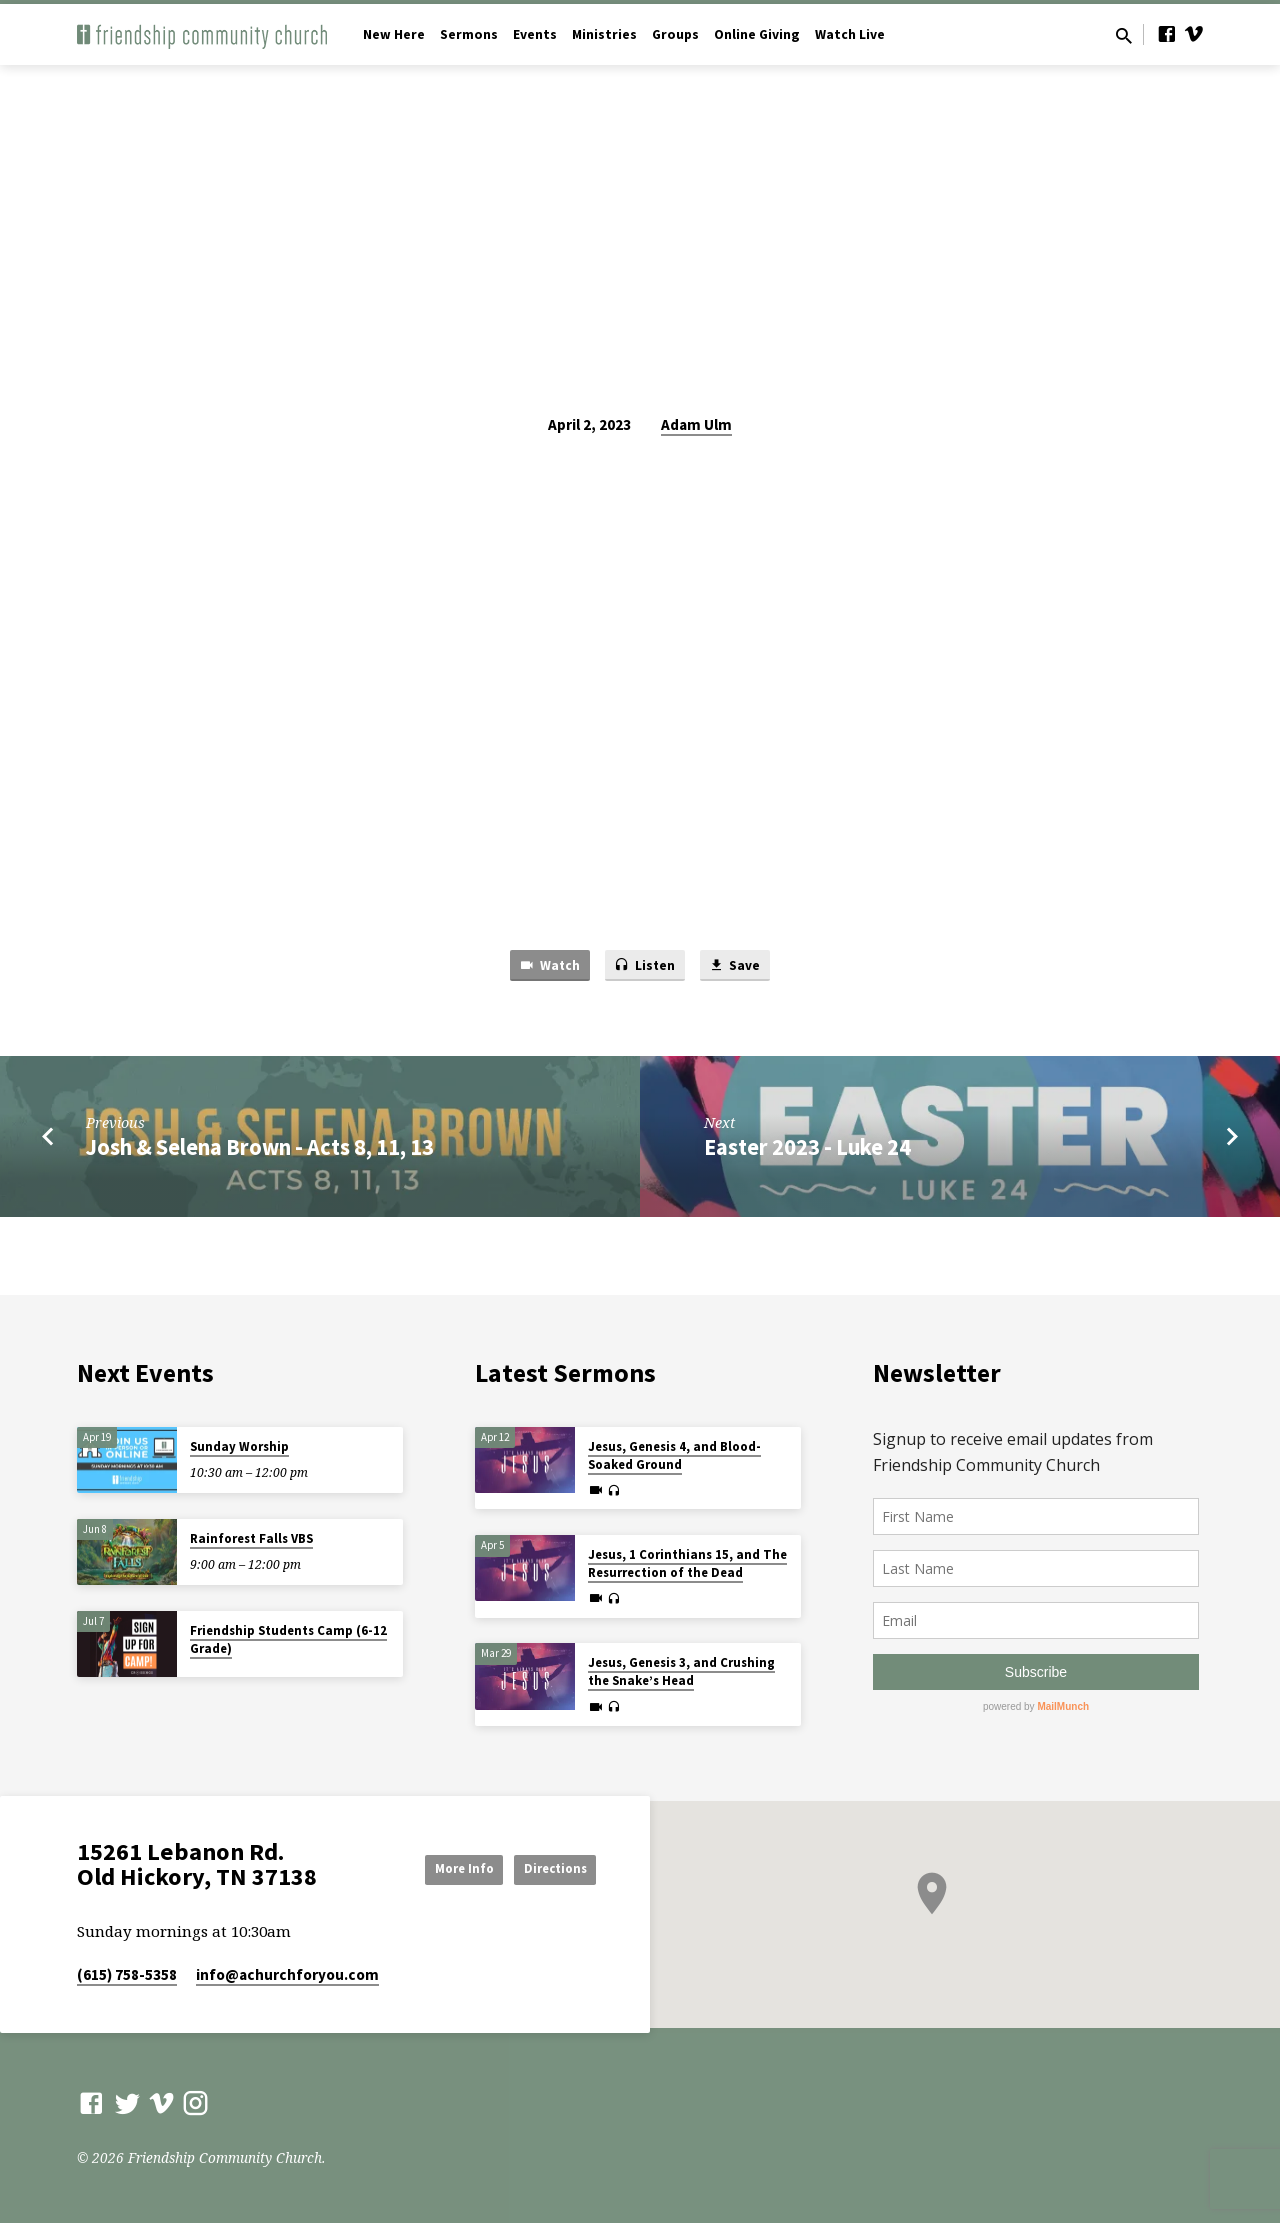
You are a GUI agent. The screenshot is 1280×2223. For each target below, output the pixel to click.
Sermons (469, 34)
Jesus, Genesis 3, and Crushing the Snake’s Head (681, 1671)
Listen (645, 967)
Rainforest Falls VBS (251, 1538)
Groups (675, 34)
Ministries (604, 34)
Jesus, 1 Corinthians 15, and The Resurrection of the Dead (687, 1563)
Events (535, 34)
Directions (545, 1868)
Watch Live (850, 34)
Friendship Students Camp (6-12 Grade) (288, 1639)
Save (742, 967)
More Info (434, 1868)
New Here (394, 34)
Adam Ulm (696, 424)
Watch (542, 967)
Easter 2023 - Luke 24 (807, 1150)
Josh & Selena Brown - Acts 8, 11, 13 (260, 1150)
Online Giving (757, 34)
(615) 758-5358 (127, 1974)
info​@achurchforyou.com (287, 1974)
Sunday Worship (239, 1446)
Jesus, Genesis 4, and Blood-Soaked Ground (674, 1455)
